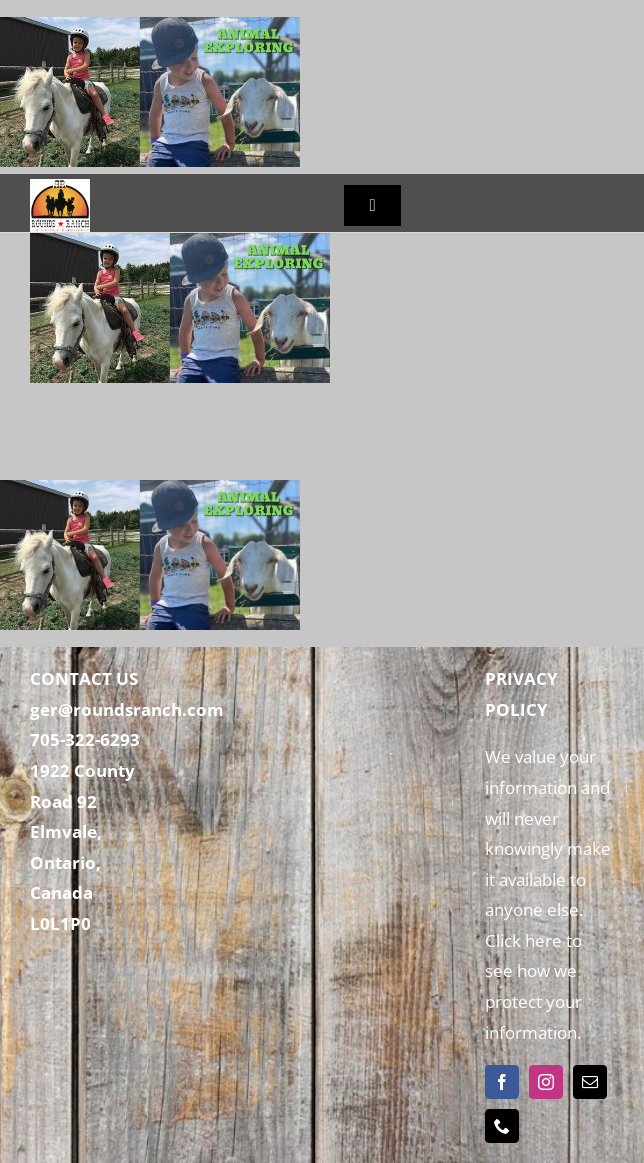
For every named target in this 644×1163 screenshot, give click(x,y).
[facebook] (502, 1082)
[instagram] (546, 1082)
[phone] (502, 1126)
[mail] (590, 1082)
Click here (523, 940)
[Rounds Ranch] (60, 187)
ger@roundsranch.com (127, 709)
